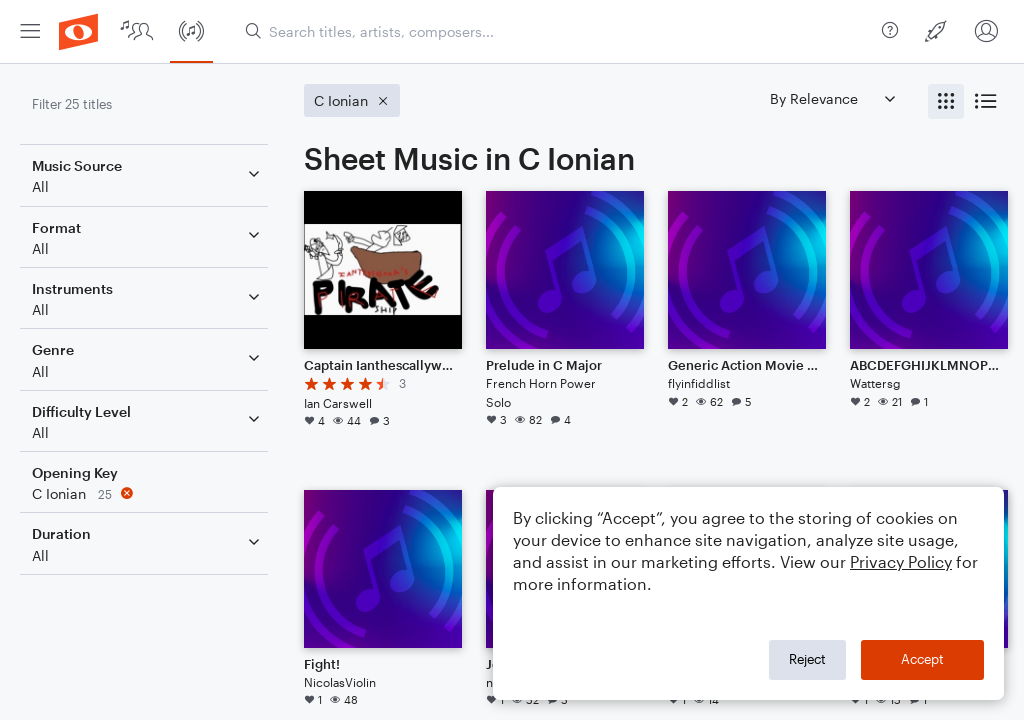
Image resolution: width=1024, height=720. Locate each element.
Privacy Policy (901, 561)
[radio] (946, 101)
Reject (807, 659)
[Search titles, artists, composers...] (555, 31)
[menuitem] (30, 31)
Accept (922, 659)
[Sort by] (832, 98)
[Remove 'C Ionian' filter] (148, 493)
